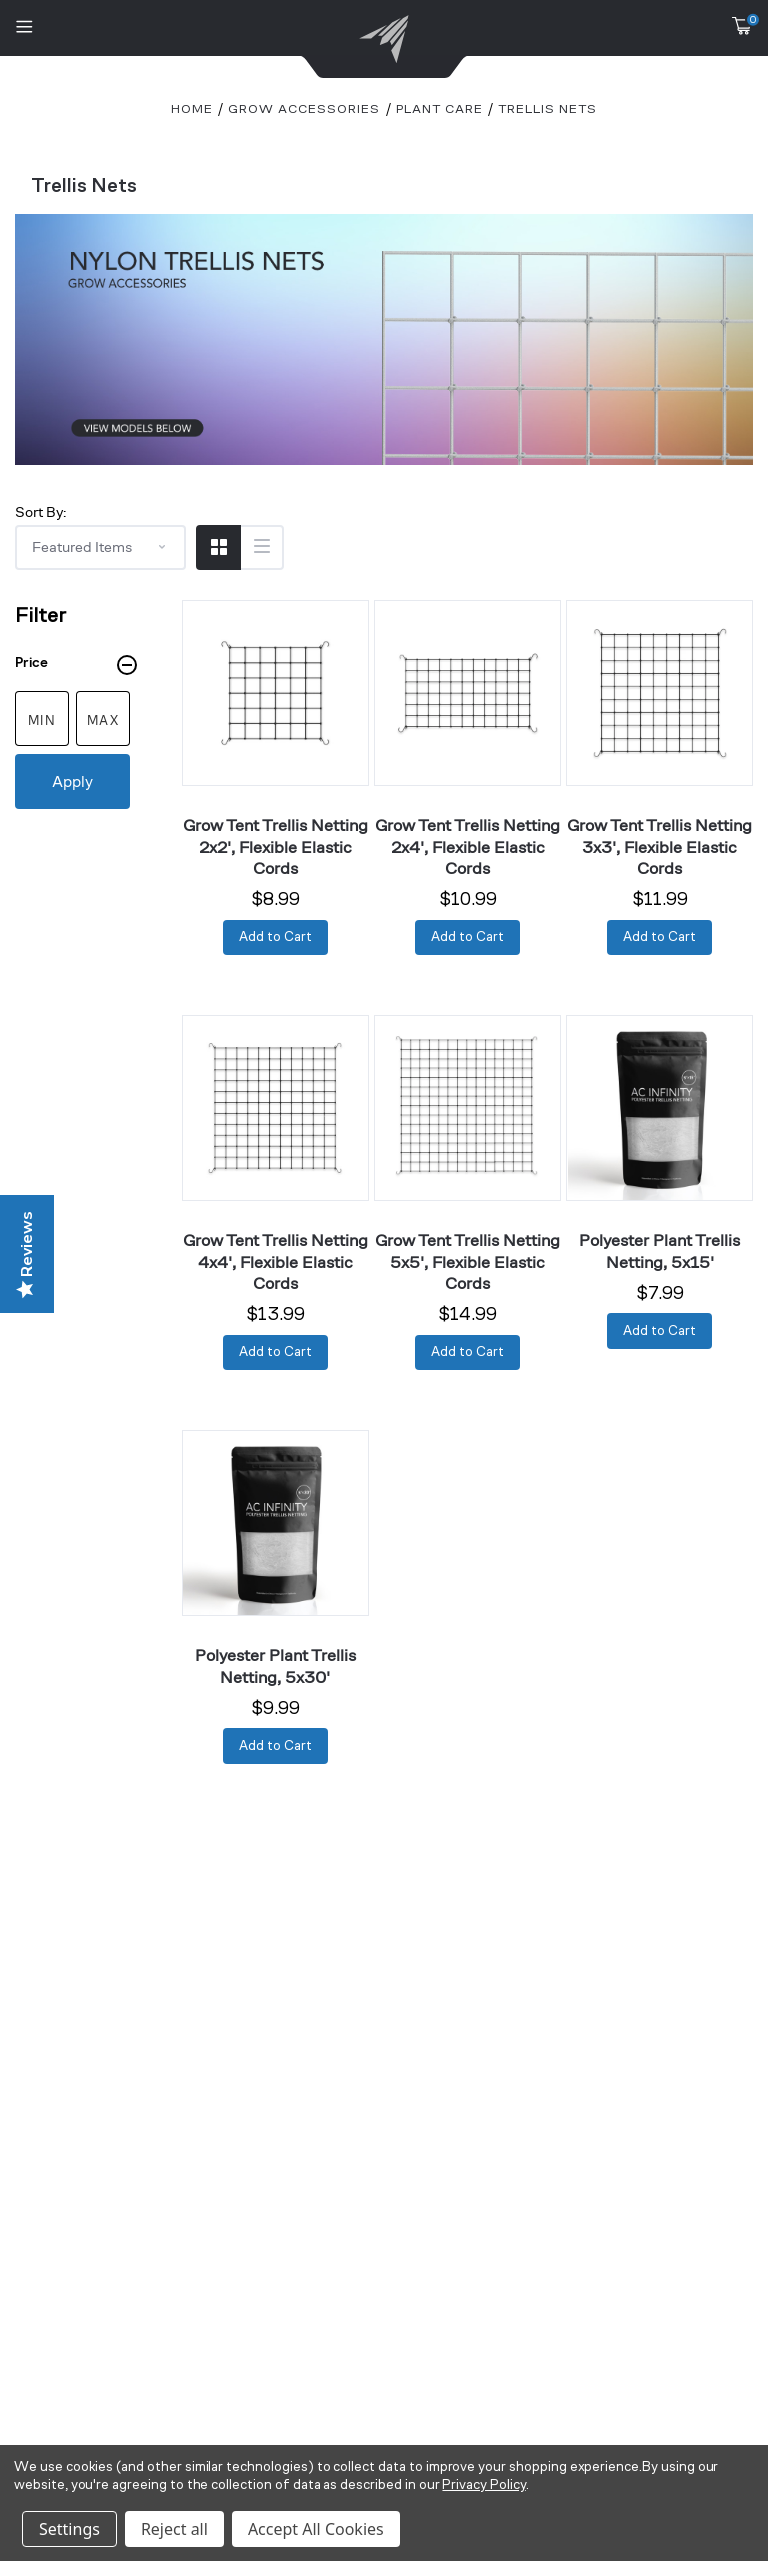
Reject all (174, 2529)
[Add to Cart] (275, 937)
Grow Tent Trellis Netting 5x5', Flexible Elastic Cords (467, 1261)
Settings (69, 2529)
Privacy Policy (483, 2485)
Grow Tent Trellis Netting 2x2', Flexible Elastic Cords (275, 846)
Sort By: (40, 511)
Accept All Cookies (316, 2529)
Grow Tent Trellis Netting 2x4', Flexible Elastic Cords (467, 846)
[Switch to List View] (261, 547)
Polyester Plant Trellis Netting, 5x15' (659, 1250)
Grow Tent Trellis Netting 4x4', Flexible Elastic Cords (275, 1261)
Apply (72, 781)
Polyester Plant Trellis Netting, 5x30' (275, 1665)
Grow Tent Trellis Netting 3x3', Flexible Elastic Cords (659, 846)
